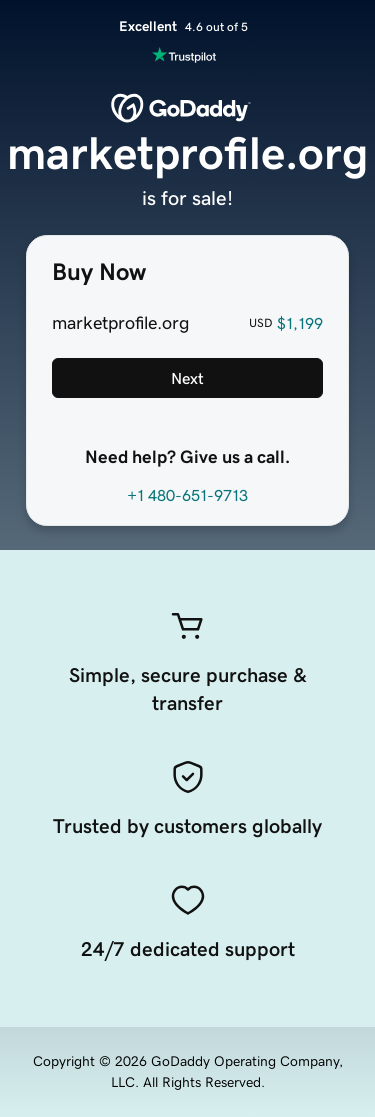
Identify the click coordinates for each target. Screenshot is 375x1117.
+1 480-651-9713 (187, 495)
